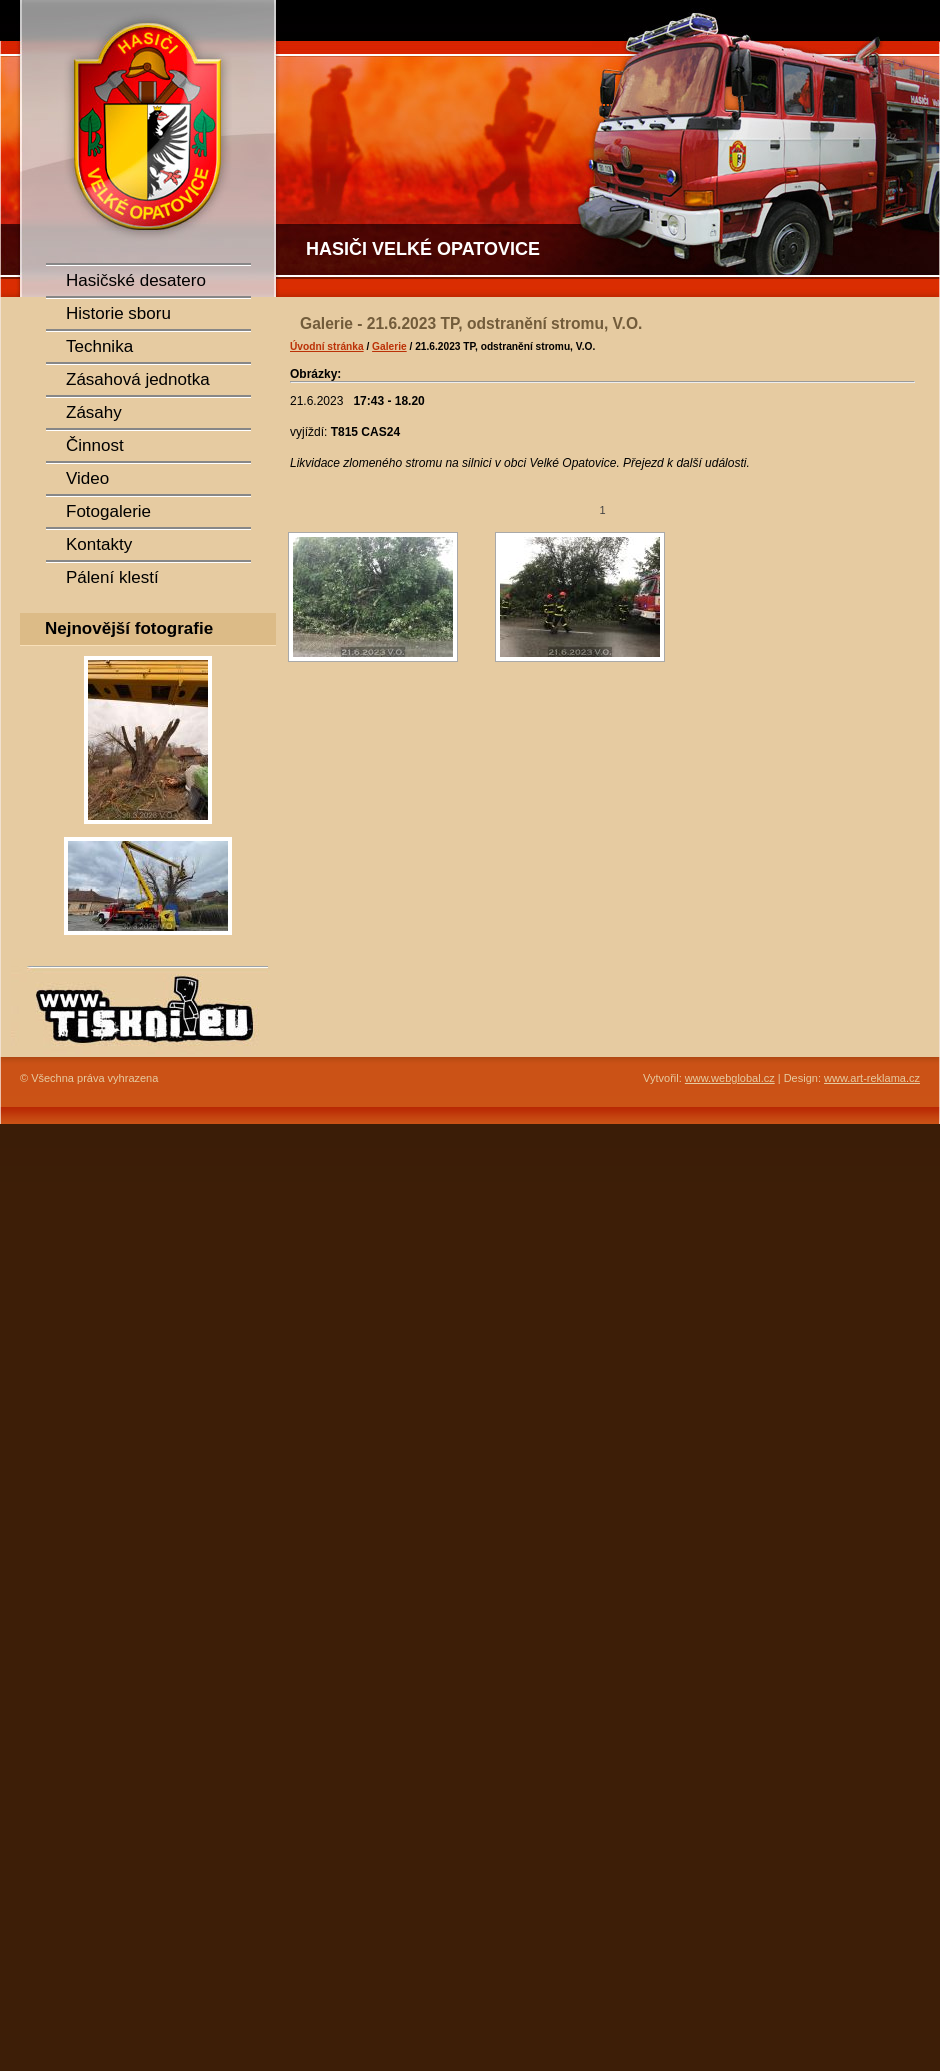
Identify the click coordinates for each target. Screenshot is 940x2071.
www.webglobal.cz (730, 1078)
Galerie (389, 346)
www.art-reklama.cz (872, 1078)
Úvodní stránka (327, 346)
